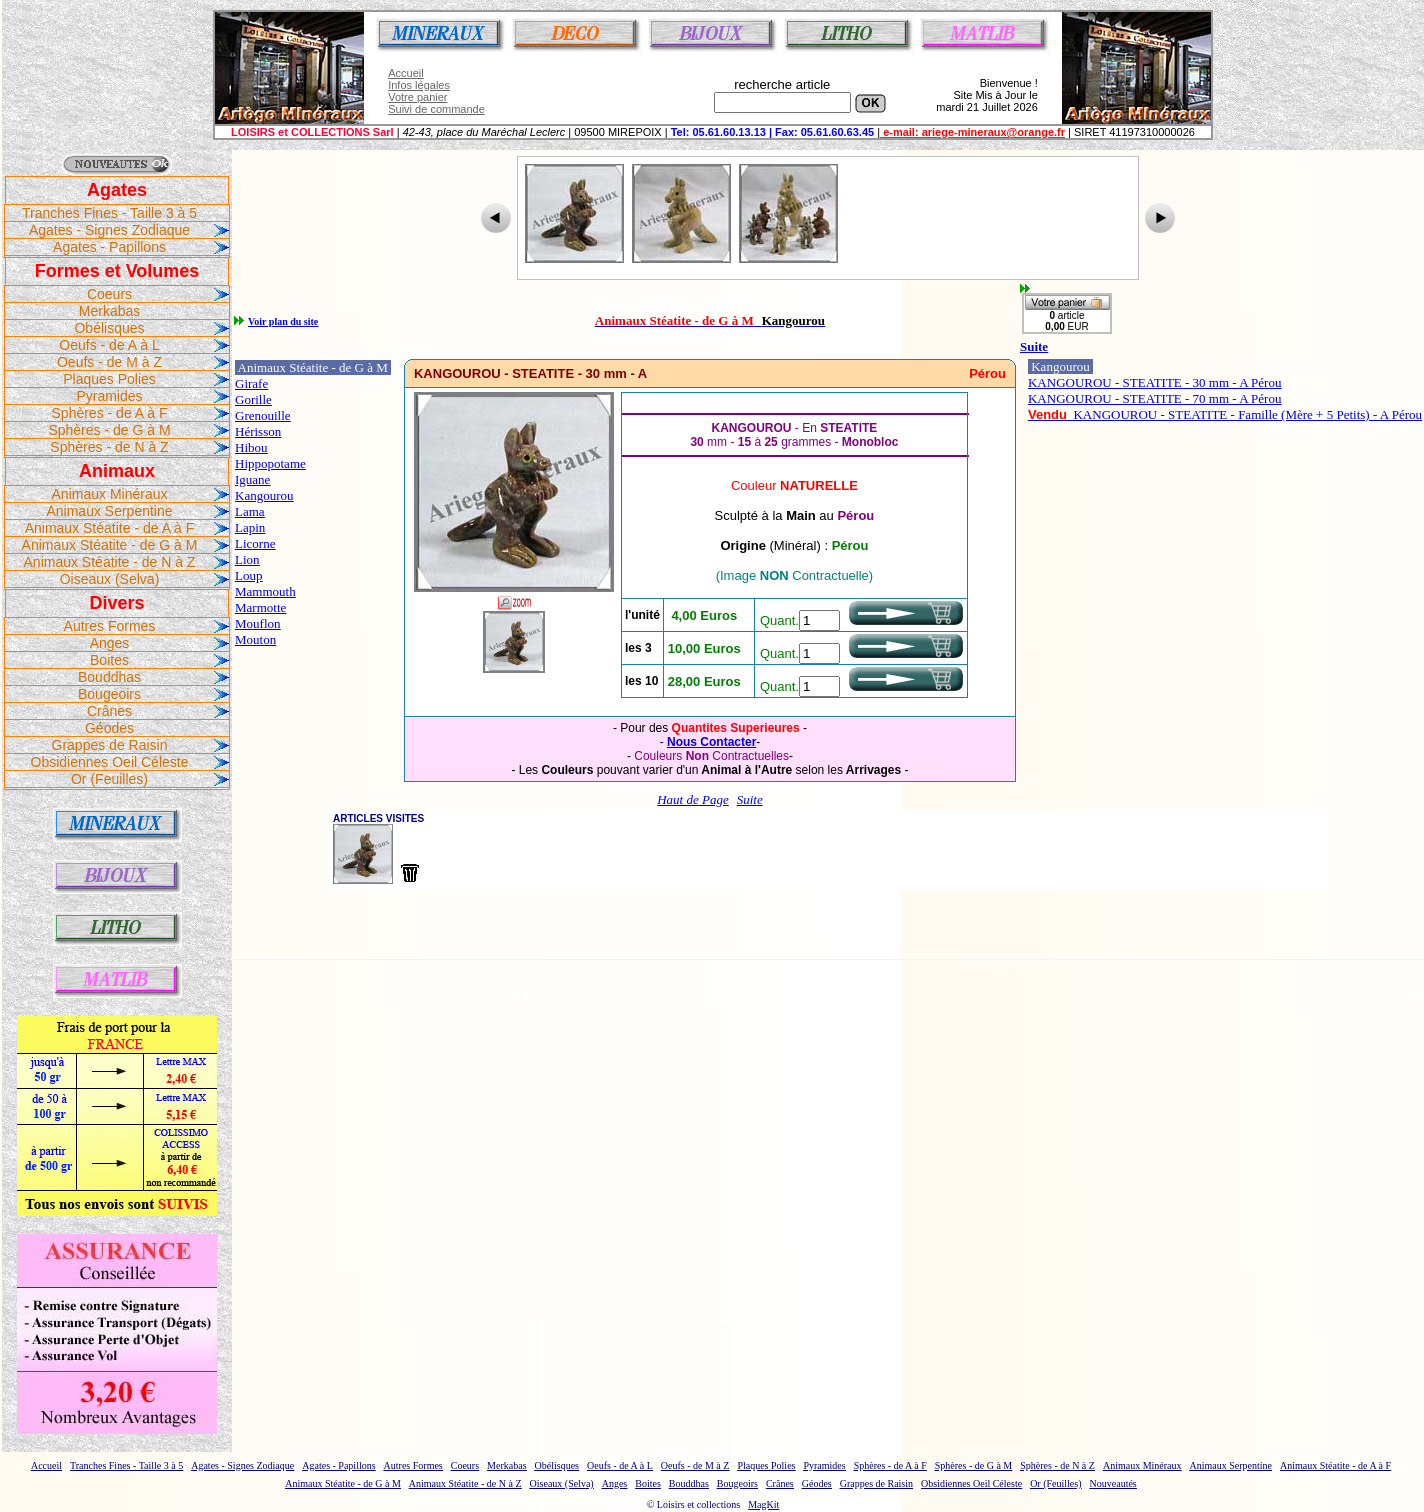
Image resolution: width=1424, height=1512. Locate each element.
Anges (110, 643)
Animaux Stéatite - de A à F (110, 528)
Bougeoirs (109, 694)
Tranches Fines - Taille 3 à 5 (109, 213)
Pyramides (109, 396)
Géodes (109, 728)
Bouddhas (109, 677)
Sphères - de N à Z (109, 447)
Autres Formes (110, 626)
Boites (109, 660)
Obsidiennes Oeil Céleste (110, 762)
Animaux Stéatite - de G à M (110, 545)
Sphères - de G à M (109, 430)
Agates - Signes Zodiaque (109, 230)
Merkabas (109, 311)
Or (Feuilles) (109, 779)
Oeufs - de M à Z (109, 362)
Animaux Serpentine (109, 511)
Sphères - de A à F (110, 413)
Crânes (109, 711)
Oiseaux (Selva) (110, 579)
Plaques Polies (109, 379)
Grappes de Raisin (110, 745)
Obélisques (109, 328)
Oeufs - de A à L (109, 345)
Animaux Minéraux (110, 494)
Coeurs (109, 294)
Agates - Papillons (109, 247)
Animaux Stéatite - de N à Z (110, 562)
